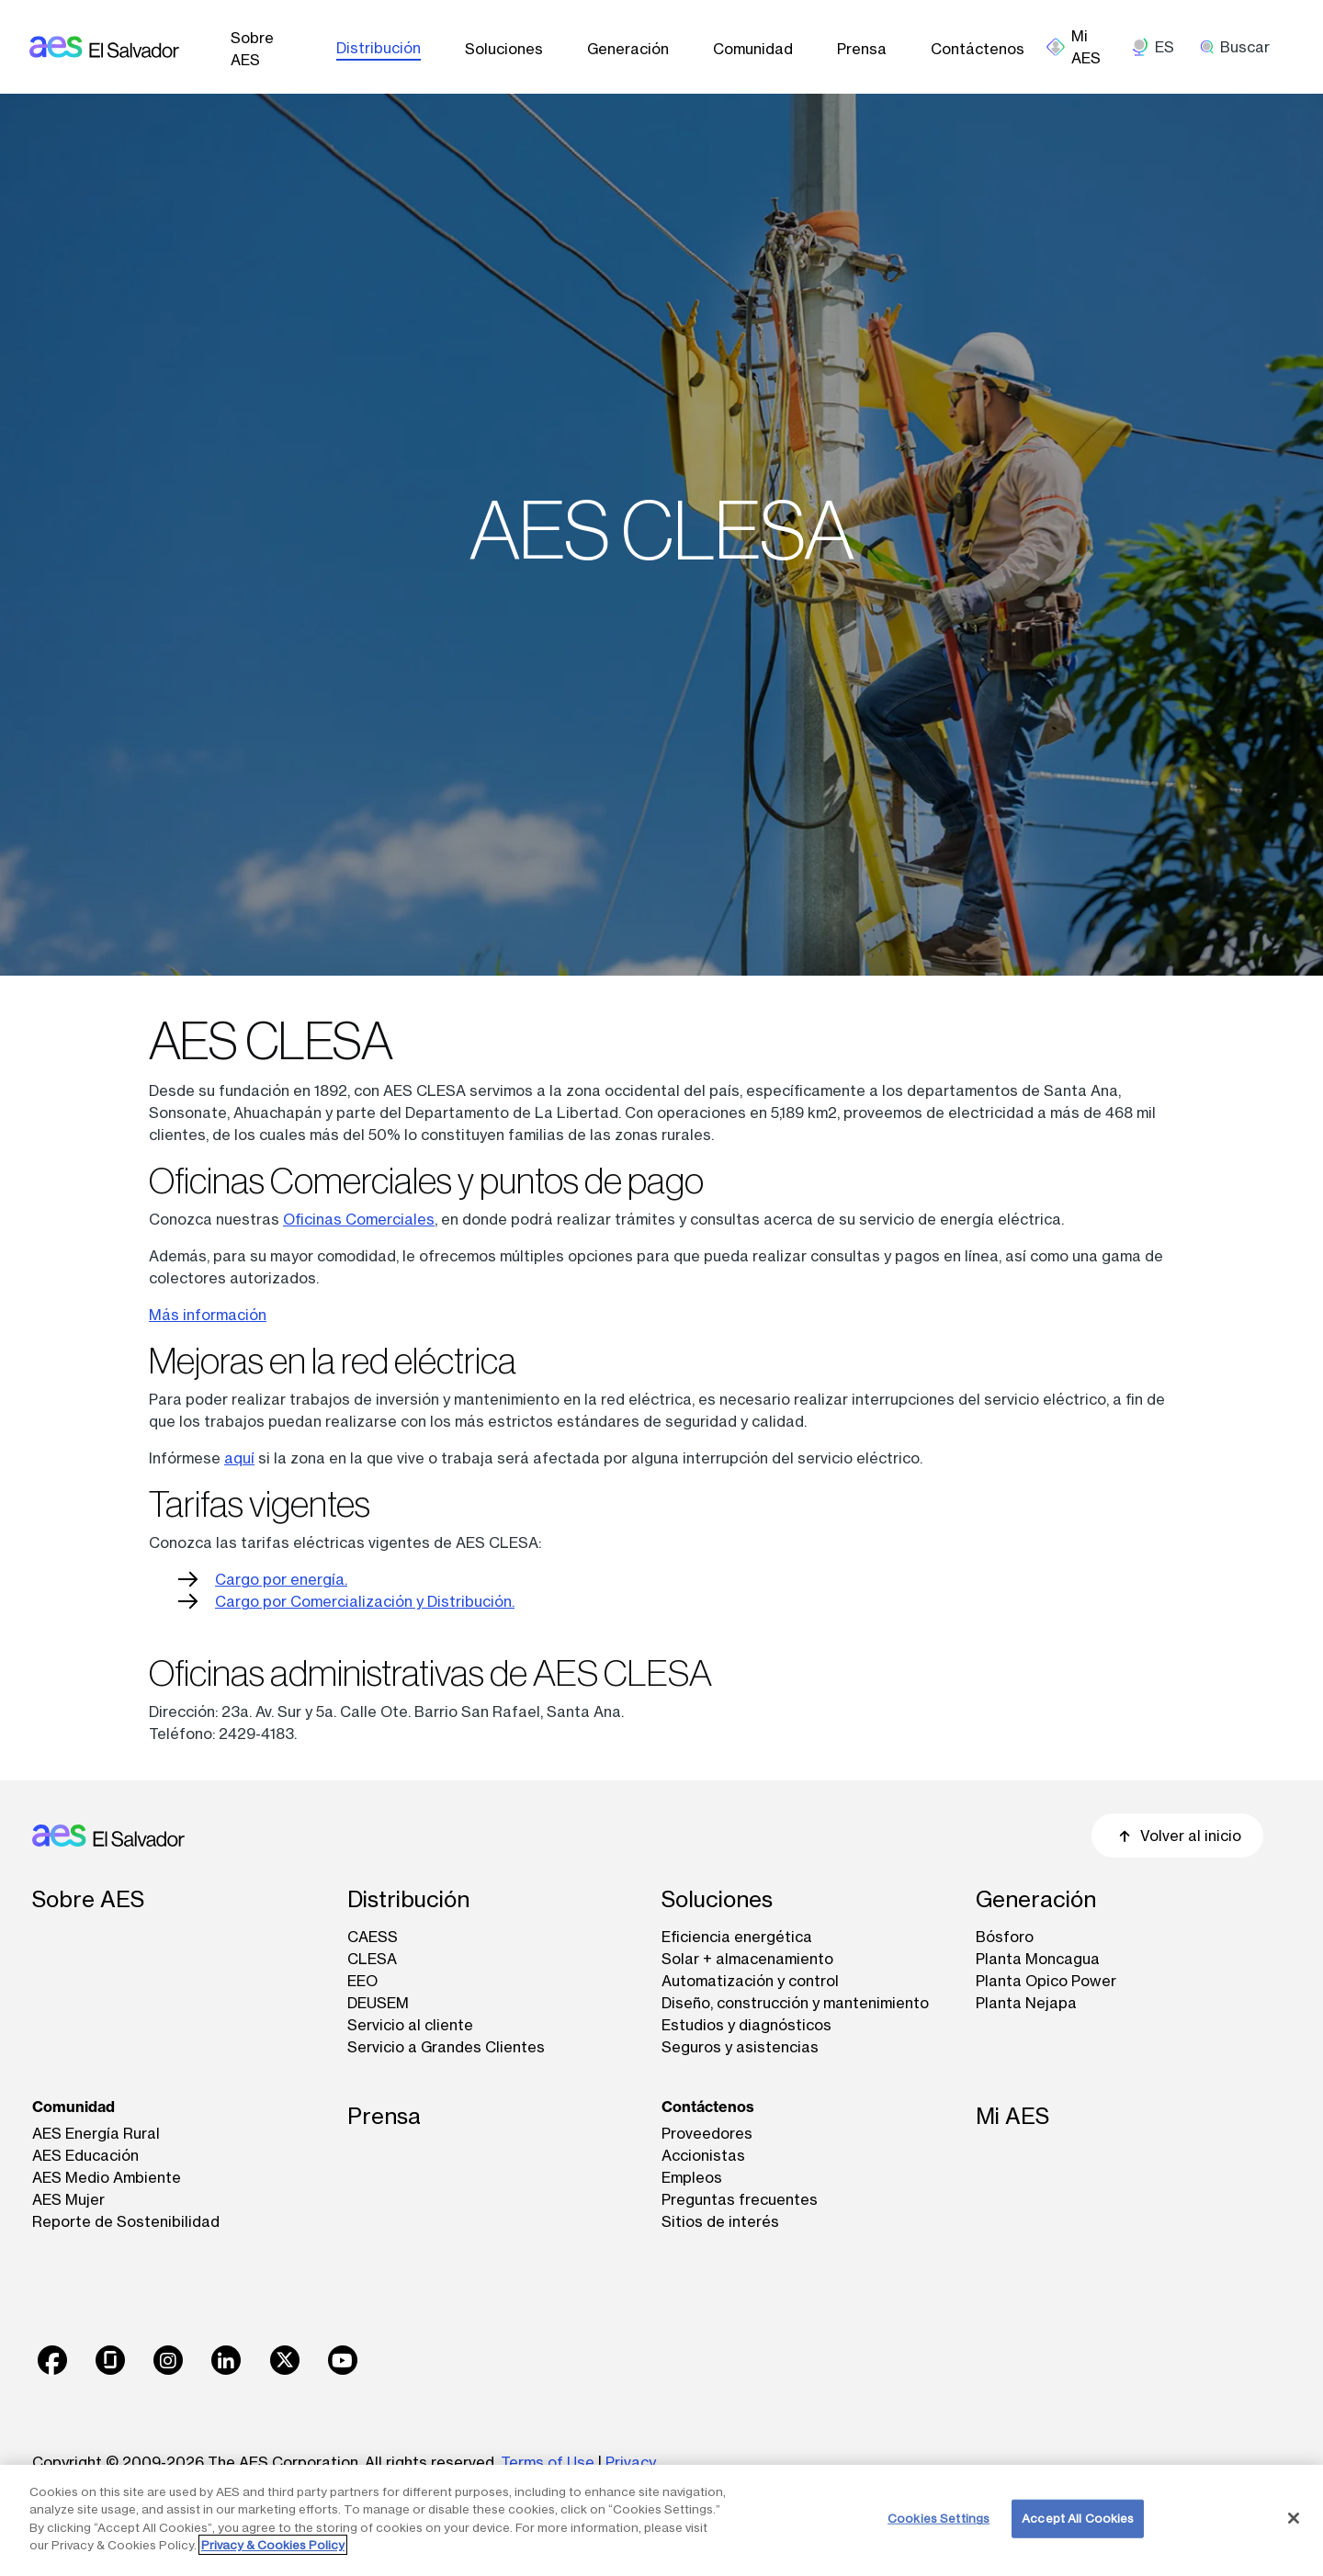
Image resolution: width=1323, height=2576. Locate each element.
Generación (628, 49)
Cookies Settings (938, 2518)
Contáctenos (977, 49)
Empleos (692, 2177)
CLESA (372, 1958)
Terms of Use (547, 2462)
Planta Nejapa (1026, 2003)
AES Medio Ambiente (106, 2177)
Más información (207, 1314)
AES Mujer (68, 2199)
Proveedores (707, 2133)
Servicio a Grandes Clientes (446, 2047)
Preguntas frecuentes (740, 2199)
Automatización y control (750, 1981)
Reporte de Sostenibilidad (126, 2221)
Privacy (630, 2462)
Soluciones (504, 49)
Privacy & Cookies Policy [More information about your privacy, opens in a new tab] (273, 2544)
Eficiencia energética (737, 1936)
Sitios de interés (720, 2221)
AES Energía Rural (96, 2133)
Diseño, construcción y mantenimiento (795, 2003)
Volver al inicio (1177, 1835)
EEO (362, 1981)
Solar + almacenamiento (747, 1958)
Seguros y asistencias (740, 2047)
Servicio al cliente (410, 2025)
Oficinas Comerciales (359, 1219)
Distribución (378, 48)
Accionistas (703, 2155)
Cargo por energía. (281, 1579)
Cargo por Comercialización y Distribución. (364, 1601)
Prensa (862, 49)
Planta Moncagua (1038, 1958)
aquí (239, 1458)
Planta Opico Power (1046, 1981)
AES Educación (85, 2155)
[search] (1241, 47)
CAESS (372, 1936)
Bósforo (1005, 1936)
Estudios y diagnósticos (746, 2025)
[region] (661, 2520)
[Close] (1293, 2518)
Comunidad (753, 49)
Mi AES (1012, 2116)
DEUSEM (378, 2003)
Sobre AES (252, 48)
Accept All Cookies (1078, 2518)
